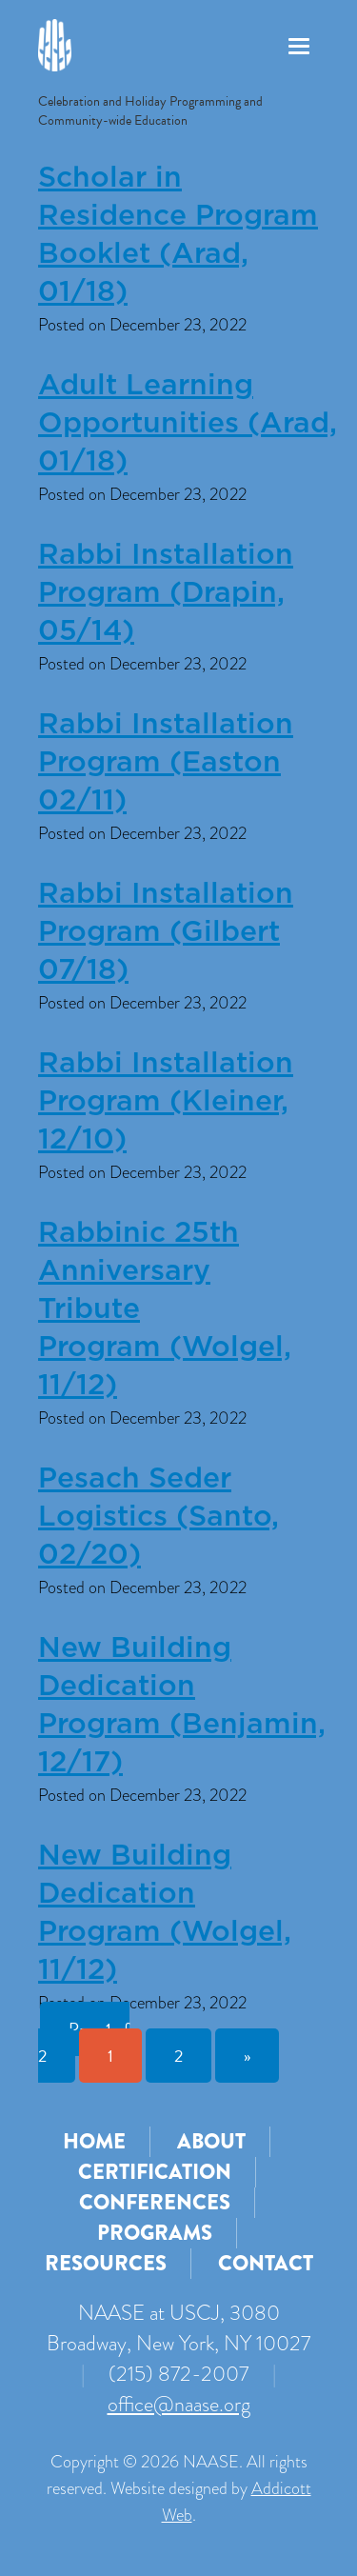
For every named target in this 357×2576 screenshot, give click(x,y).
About (211, 2141)
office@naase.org (179, 2404)
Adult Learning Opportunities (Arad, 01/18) (187, 423)
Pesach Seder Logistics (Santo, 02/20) (158, 1517)
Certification (154, 2171)
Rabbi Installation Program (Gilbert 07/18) (165, 932)
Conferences (154, 2202)
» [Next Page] (247, 2055)
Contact (265, 2263)
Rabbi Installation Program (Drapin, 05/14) (165, 593)
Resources (106, 2263)
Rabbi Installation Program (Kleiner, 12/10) (165, 1101)
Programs (154, 2232)
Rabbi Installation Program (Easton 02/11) (165, 762)
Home (94, 2141)
